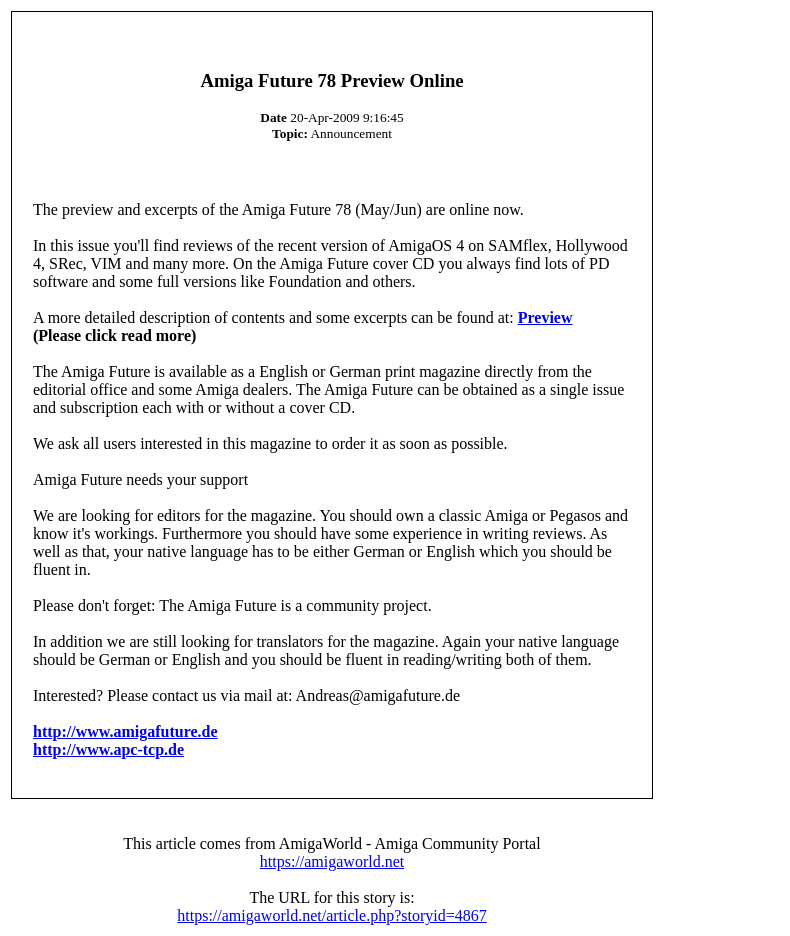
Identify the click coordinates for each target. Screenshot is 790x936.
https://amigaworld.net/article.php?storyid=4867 (331, 915)
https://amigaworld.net (332, 861)
